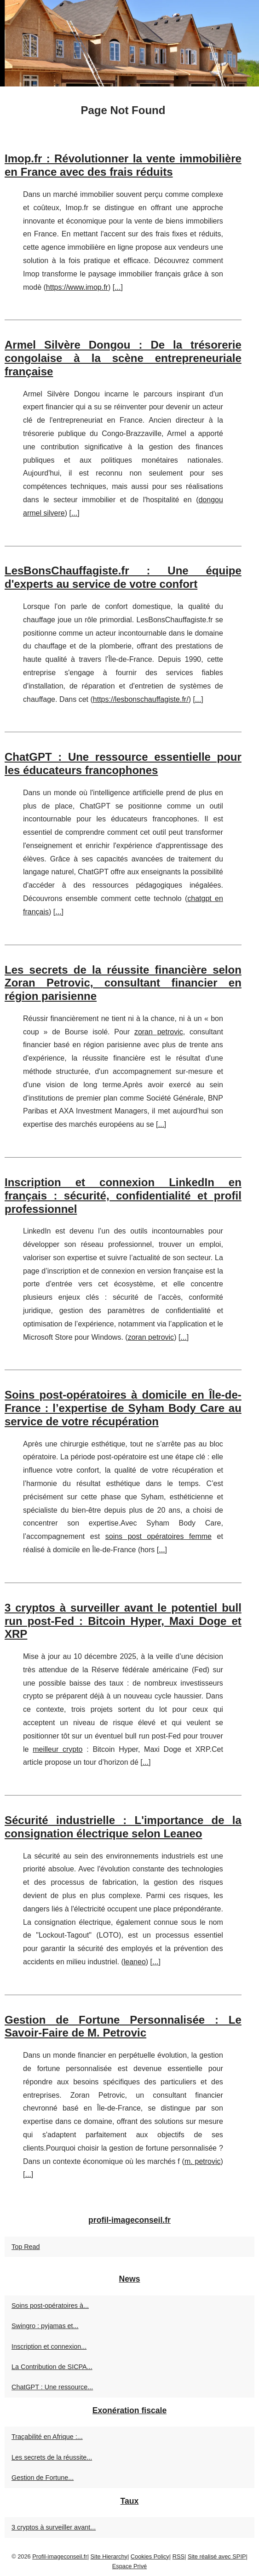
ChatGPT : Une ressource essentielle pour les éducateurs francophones (123, 763)
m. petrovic (202, 2161)
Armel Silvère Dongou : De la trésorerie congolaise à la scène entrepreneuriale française (123, 358)
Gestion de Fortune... (43, 2477)
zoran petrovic (158, 1032)
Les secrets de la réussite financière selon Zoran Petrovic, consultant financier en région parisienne (123, 983)
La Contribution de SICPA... (52, 2366)
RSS (178, 2556)
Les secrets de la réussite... (52, 2457)
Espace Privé (129, 2566)
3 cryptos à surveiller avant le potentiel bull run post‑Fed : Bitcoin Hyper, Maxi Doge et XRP (123, 1621)
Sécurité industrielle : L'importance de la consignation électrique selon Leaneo (123, 1827)
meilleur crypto (57, 1749)
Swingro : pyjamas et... (45, 2325)
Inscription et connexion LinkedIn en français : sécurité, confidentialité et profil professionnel (123, 1195)
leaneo (135, 1962)
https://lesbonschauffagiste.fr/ (141, 699)
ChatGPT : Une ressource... (52, 2387)
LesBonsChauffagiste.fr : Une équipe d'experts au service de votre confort (123, 577)
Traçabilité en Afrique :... (47, 2436)
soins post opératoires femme (158, 1536)
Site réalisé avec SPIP (217, 2556)
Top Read (26, 2246)
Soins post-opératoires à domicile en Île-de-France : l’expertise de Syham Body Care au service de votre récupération (123, 1408)
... (118, 287)
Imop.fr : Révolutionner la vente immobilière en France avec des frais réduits (123, 165)
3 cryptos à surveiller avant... (54, 2527)
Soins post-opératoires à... (50, 2305)
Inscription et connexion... (49, 2346)
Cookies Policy (150, 2556)
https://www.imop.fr (77, 287)
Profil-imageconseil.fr (59, 2556)
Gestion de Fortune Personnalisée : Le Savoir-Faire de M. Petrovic (123, 2026)
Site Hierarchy (109, 2556)
